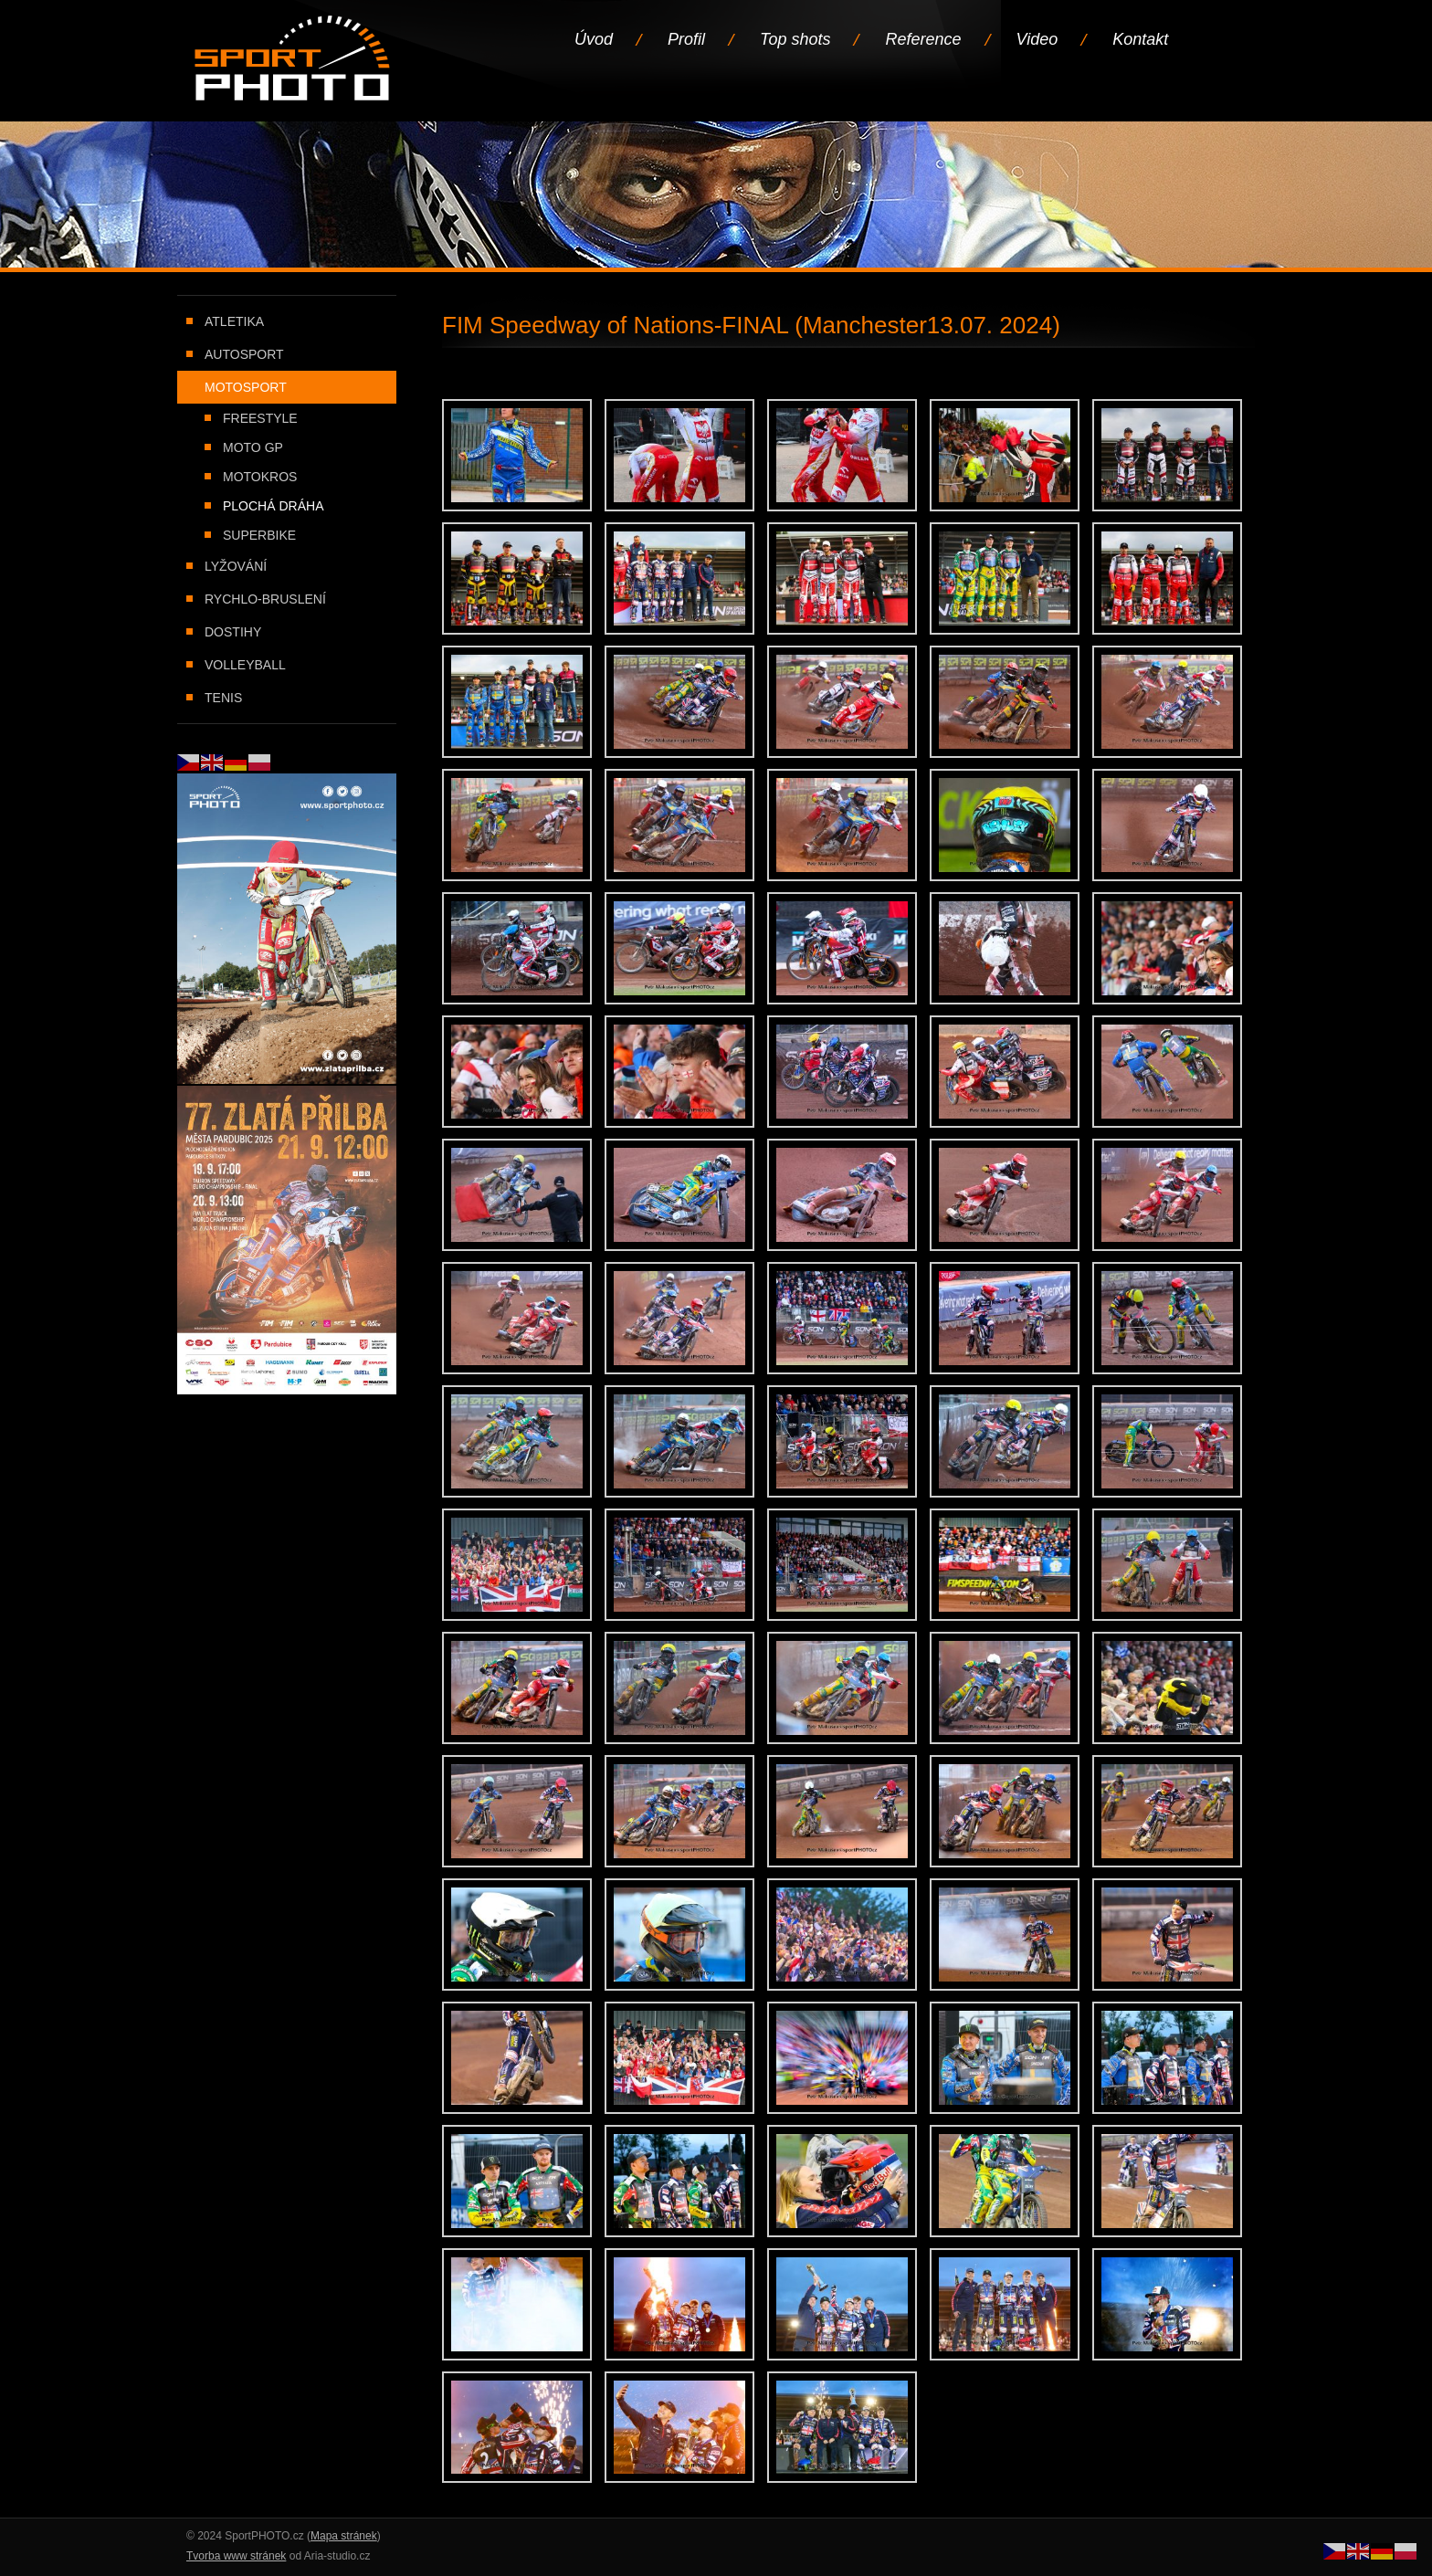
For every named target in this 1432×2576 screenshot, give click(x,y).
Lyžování (236, 566)
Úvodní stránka (293, 59)
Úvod (593, 39)
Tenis (223, 697)
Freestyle (260, 418)
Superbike (259, 535)
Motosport (246, 387)
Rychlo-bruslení (265, 599)
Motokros (260, 476)
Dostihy (233, 632)
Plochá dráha (273, 506)
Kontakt (1140, 39)
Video (1037, 39)
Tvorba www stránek (236, 2556)
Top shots (795, 39)
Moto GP (253, 447)
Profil (686, 39)
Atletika (234, 321)
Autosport (244, 354)
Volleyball (245, 664)
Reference (923, 39)
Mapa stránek (344, 2535)
